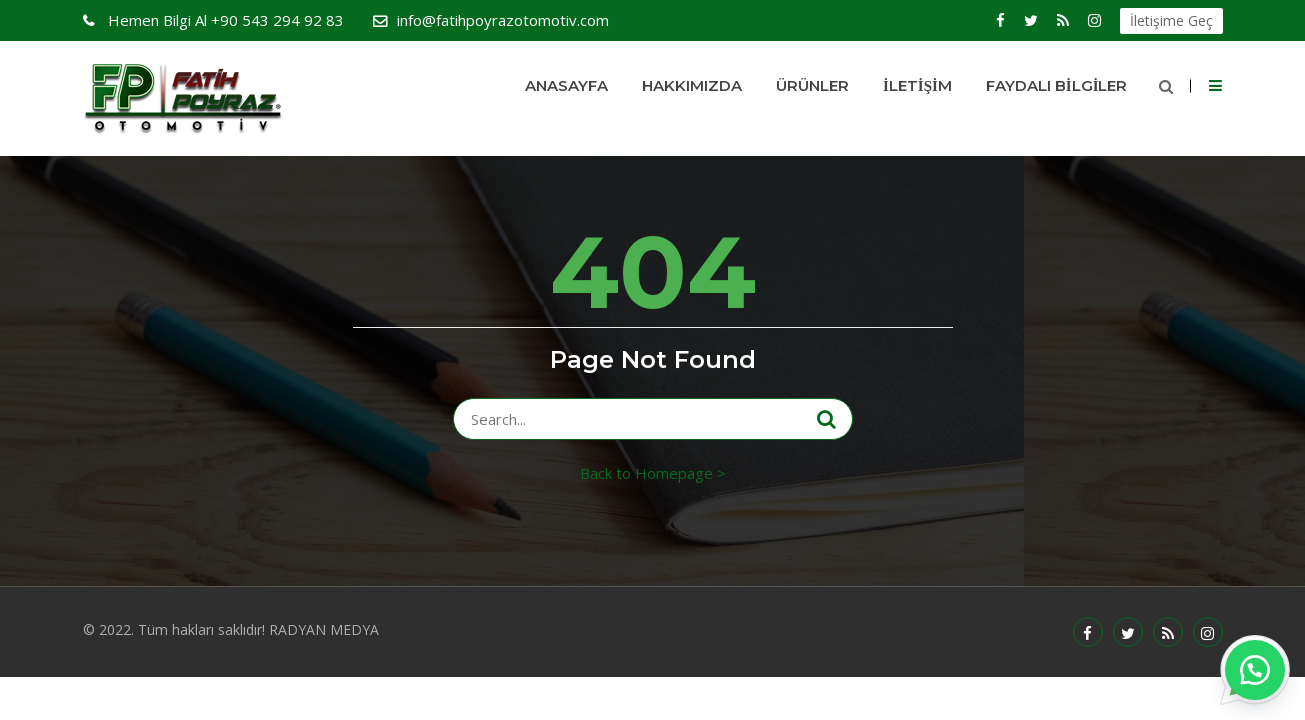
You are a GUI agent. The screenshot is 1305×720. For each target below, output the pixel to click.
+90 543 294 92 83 (224, 20)
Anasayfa (566, 85)
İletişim (917, 85)
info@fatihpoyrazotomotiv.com (503, 20)
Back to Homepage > (653, 473)
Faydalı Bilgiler (1057, 85)
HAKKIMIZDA (692, 85)
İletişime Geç (1171, 20)
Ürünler (812, 85)
